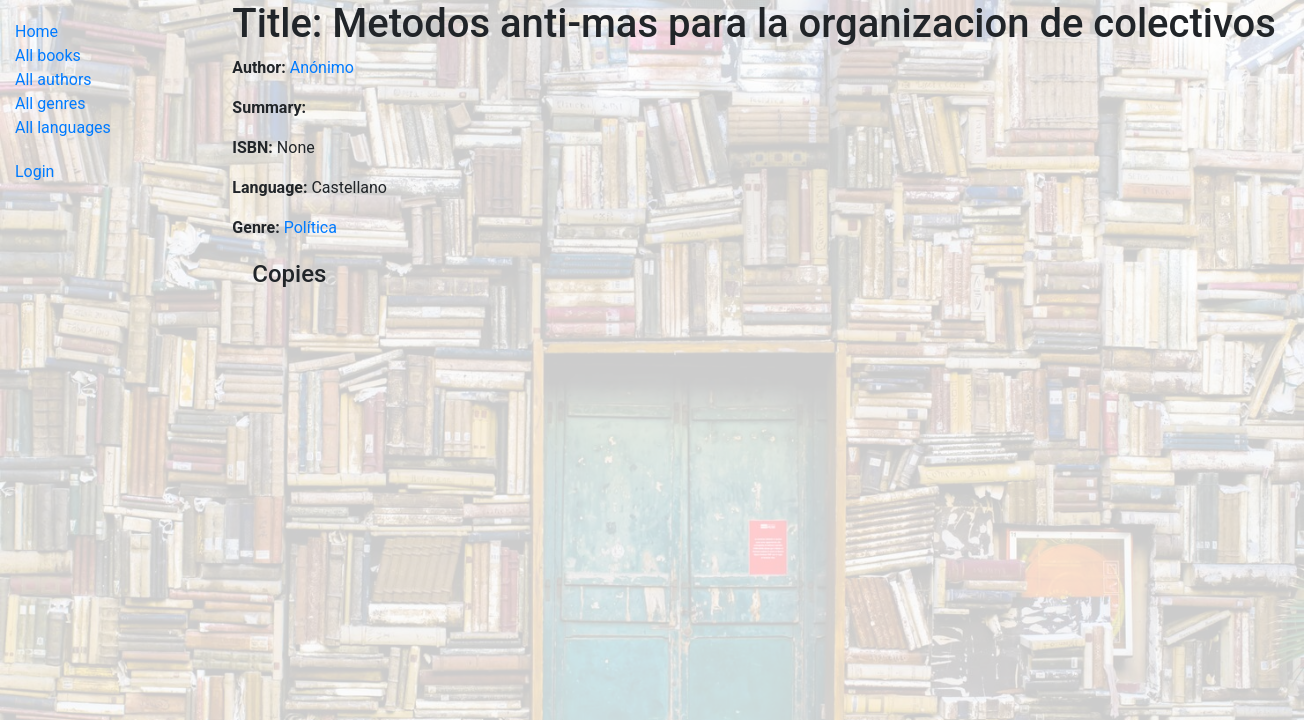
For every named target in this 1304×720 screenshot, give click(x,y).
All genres (50, 103)
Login (34, 171)
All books (48, 55)
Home (36, 31)
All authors (53, 79)
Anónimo (322, 67)
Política (310, 227)
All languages (63, 127)
